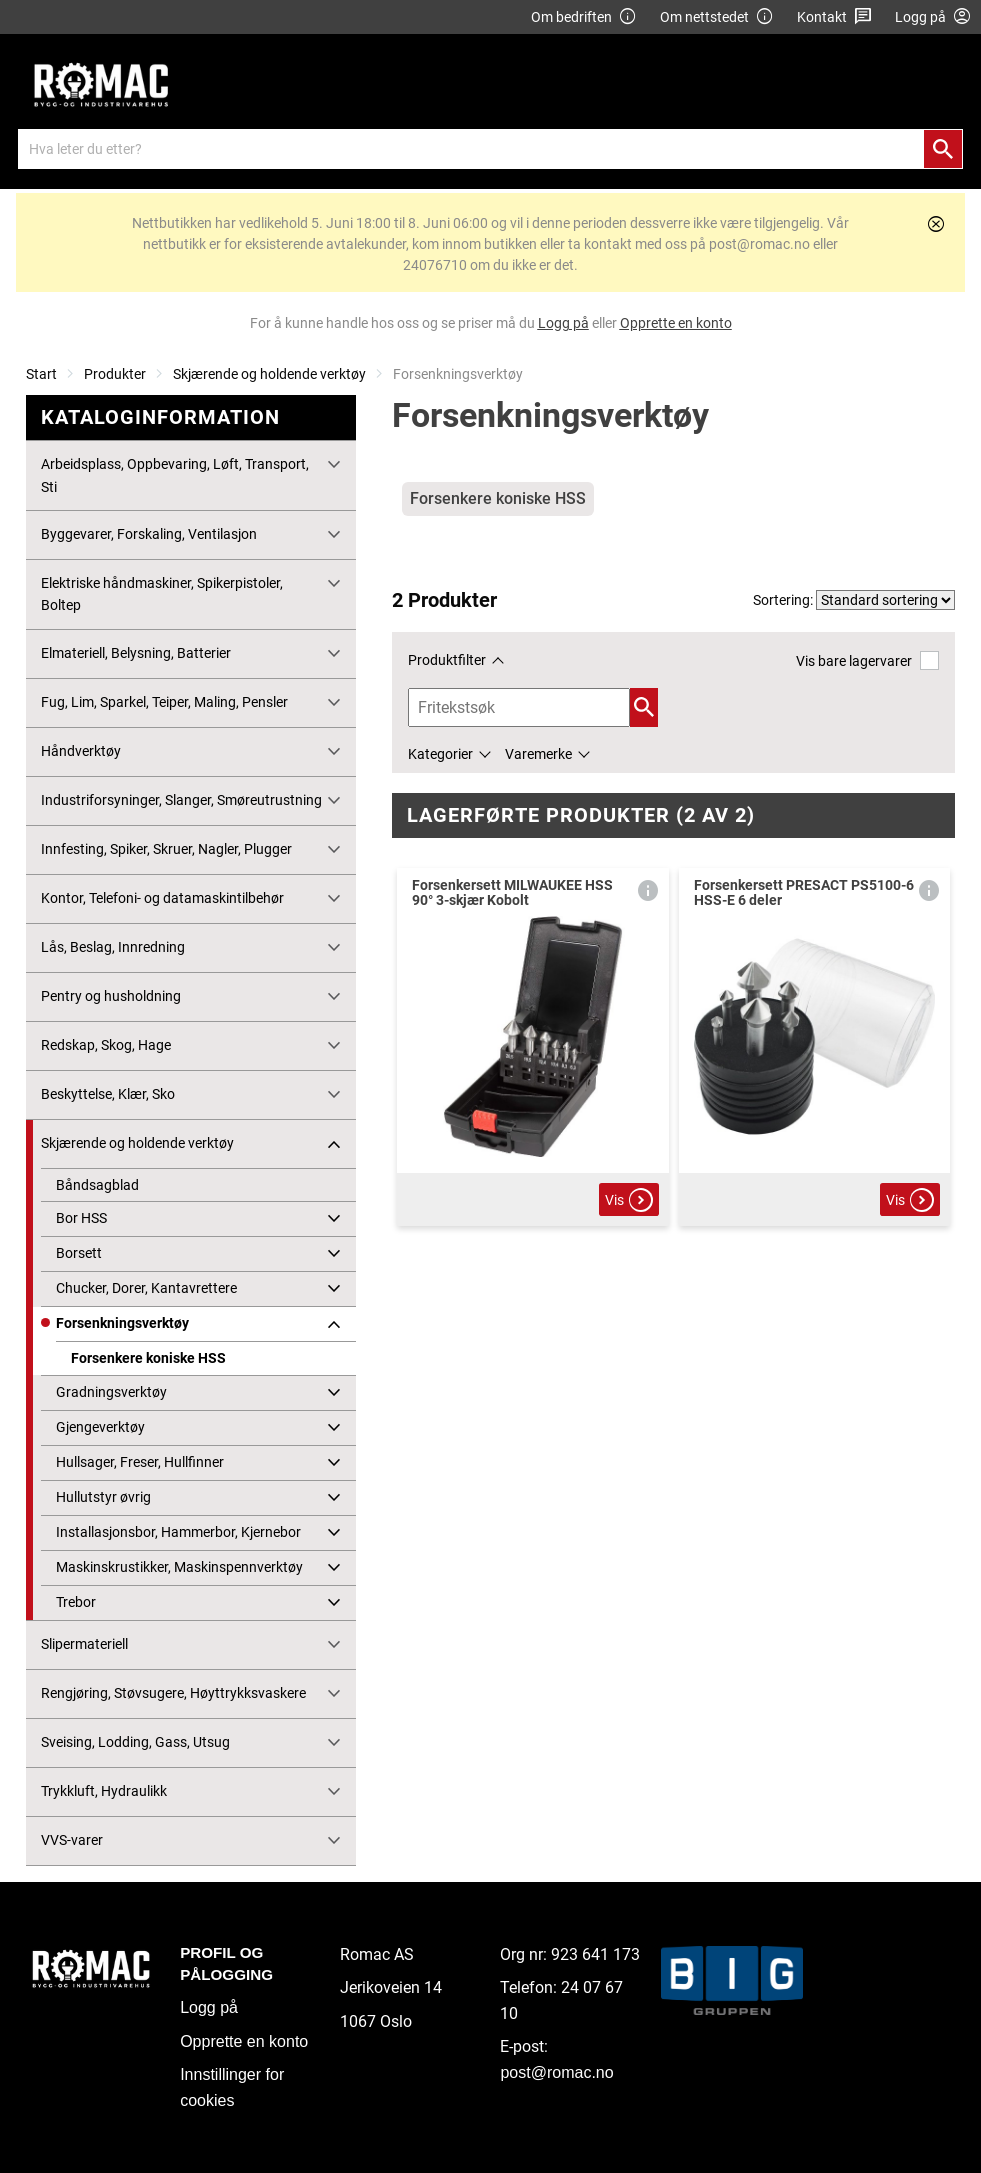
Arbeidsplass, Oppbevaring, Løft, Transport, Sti (175, 475)
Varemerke (538, 754)
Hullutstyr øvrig (103, 1497)
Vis (629, 1200)
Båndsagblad (97, 1185)
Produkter (115, 374)
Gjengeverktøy (100, 1427)
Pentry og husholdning (111, 996)
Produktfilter (447, 660)
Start (41, 374)
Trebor (76, 1602)
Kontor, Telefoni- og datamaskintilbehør (162, 898)
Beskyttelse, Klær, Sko (108, 1094)
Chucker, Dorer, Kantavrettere (146, 1288)
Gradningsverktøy (111, 1392)
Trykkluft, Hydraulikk (104, 1791)
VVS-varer (72, 1840)
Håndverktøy (81, 751)
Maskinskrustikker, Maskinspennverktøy (179, 1567)
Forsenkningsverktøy (122, 1323)
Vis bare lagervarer (867, 660)
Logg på (209, 2007)
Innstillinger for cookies (232, 2087)
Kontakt (834, 17)
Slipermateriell (84, 1644)
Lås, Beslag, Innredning (113, 947)
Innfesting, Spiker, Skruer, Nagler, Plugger (166, 849)
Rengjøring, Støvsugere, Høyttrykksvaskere (173, 1693)
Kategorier (440, 754)
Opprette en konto (244, 2041)
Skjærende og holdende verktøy (269, 374)
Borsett (79, 1253)
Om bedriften (584, 17)
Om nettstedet (717, 17)
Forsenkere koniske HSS (148, 1358)
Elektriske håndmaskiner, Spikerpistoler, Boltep (162, 594)
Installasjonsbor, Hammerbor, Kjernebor (178, 1532)
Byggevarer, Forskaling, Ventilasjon (149, 534)
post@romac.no (556, 2072)
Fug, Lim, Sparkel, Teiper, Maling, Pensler (164, 702)
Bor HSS (81, 1218)
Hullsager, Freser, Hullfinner (140, 1462)
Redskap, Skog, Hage (106, 1045)
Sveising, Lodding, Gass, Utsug (135, 1742)
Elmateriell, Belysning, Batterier (136, 653)
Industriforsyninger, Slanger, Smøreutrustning (181, 800)
